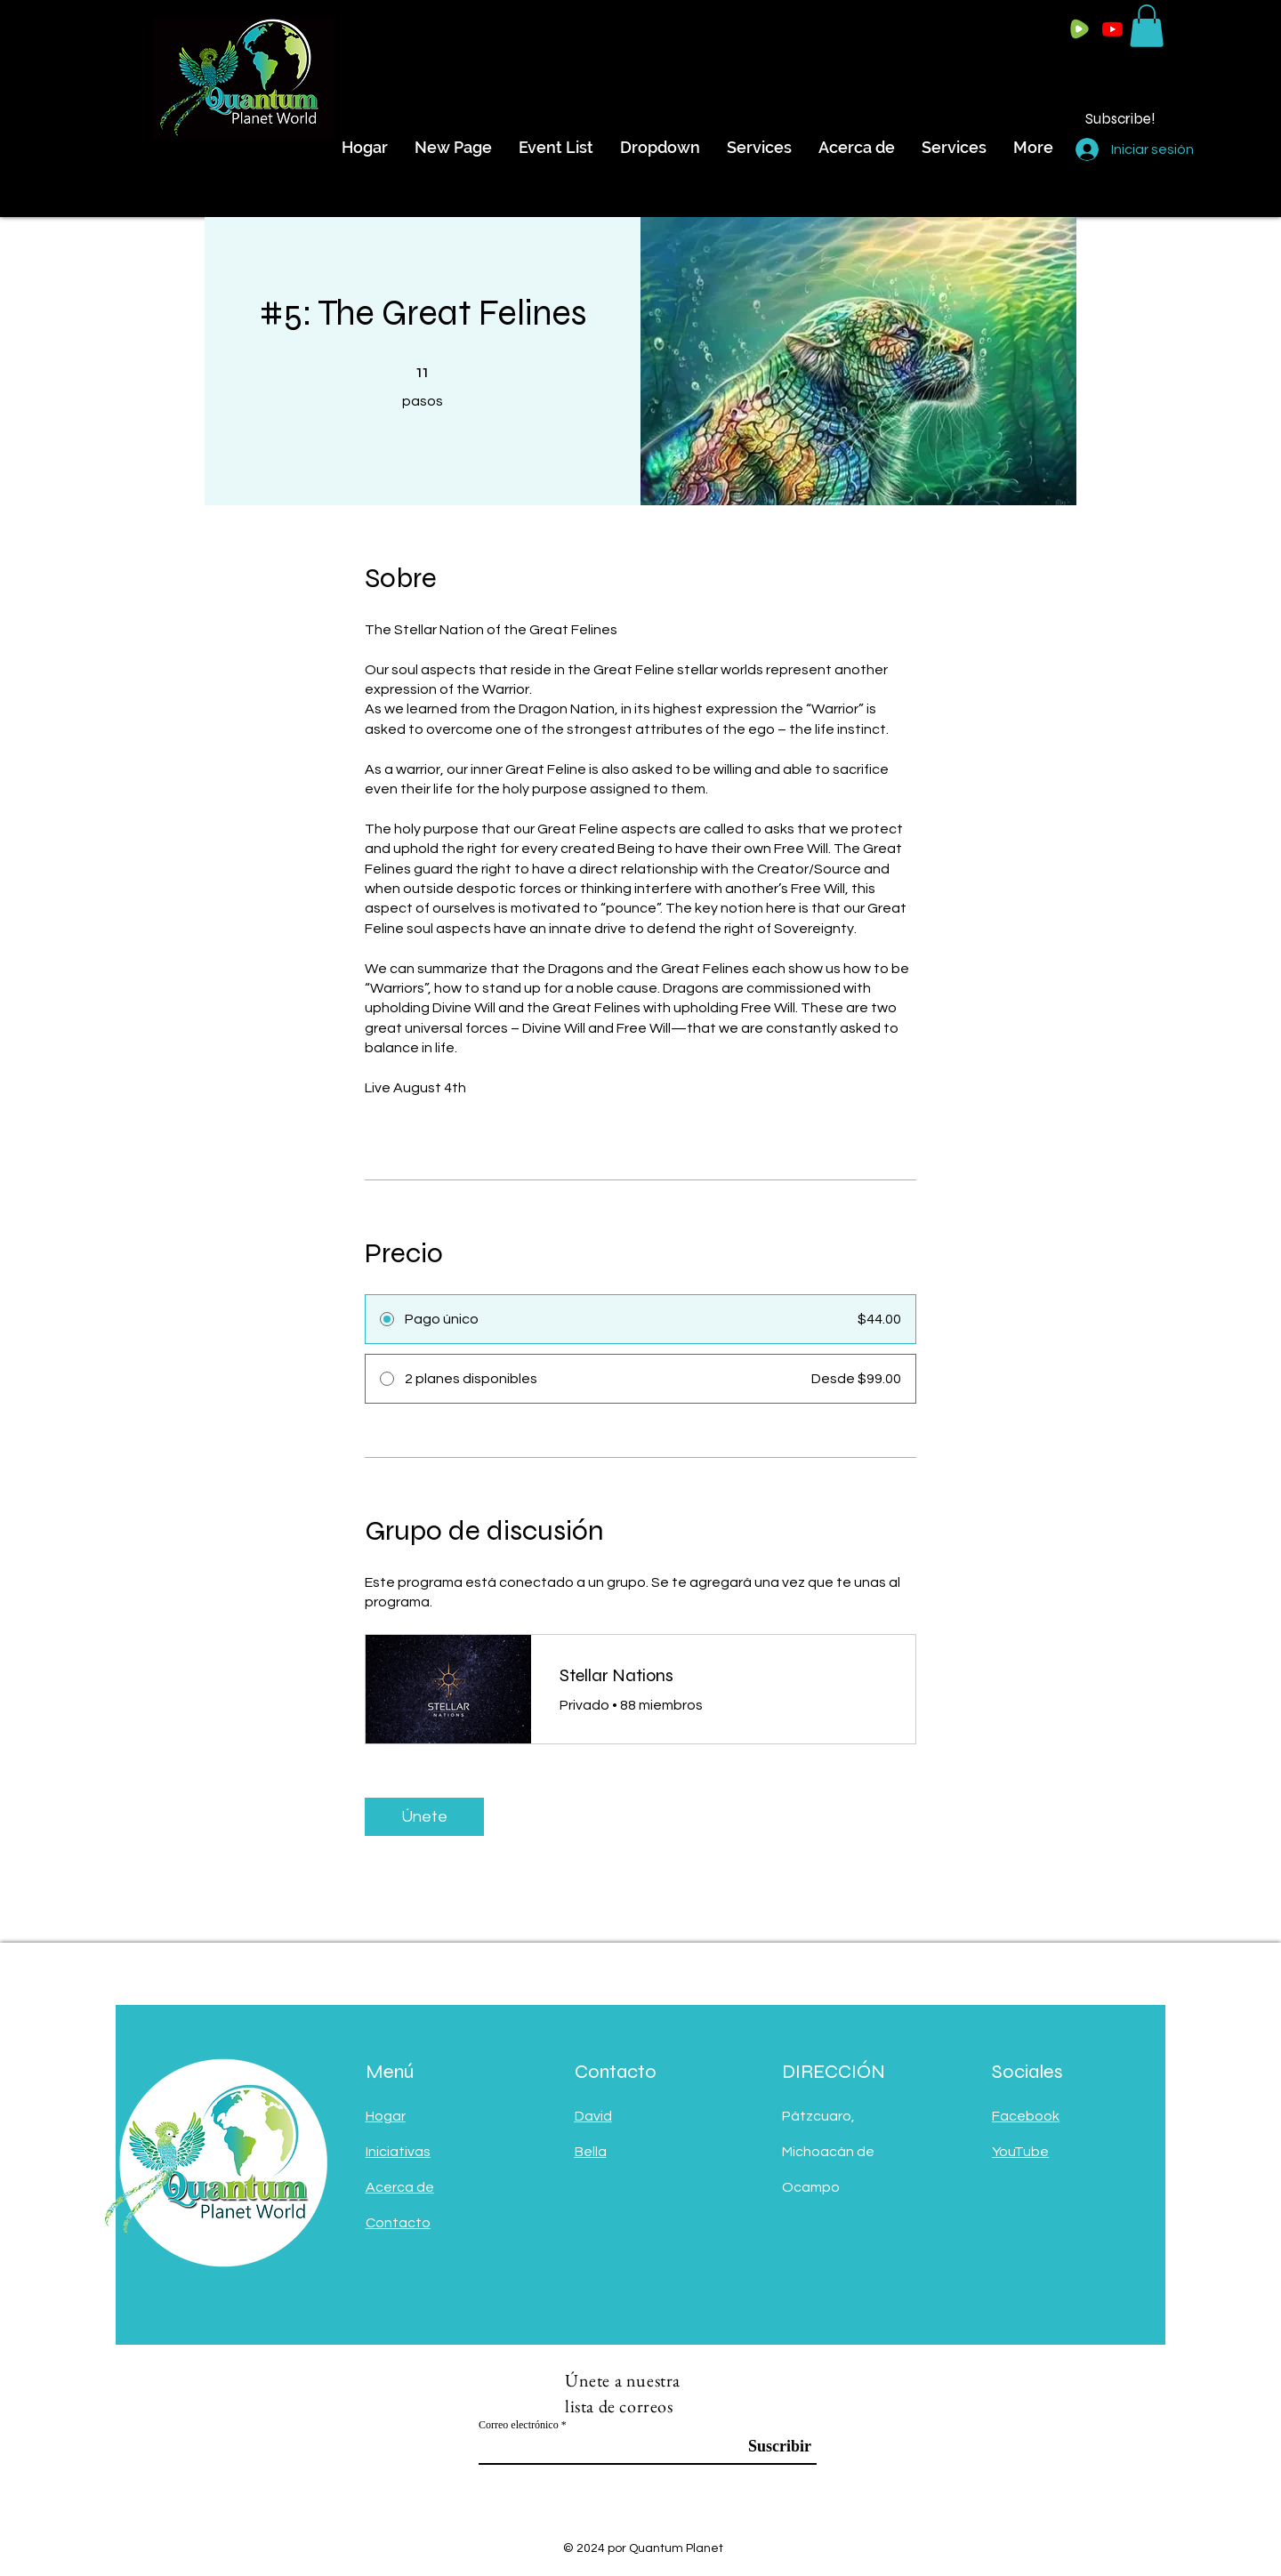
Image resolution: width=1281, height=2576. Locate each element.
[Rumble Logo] (1080, 29)
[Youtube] (1112, 29)
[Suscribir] (766, 2446)
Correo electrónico (519, 2424)
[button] (1146, 25)
